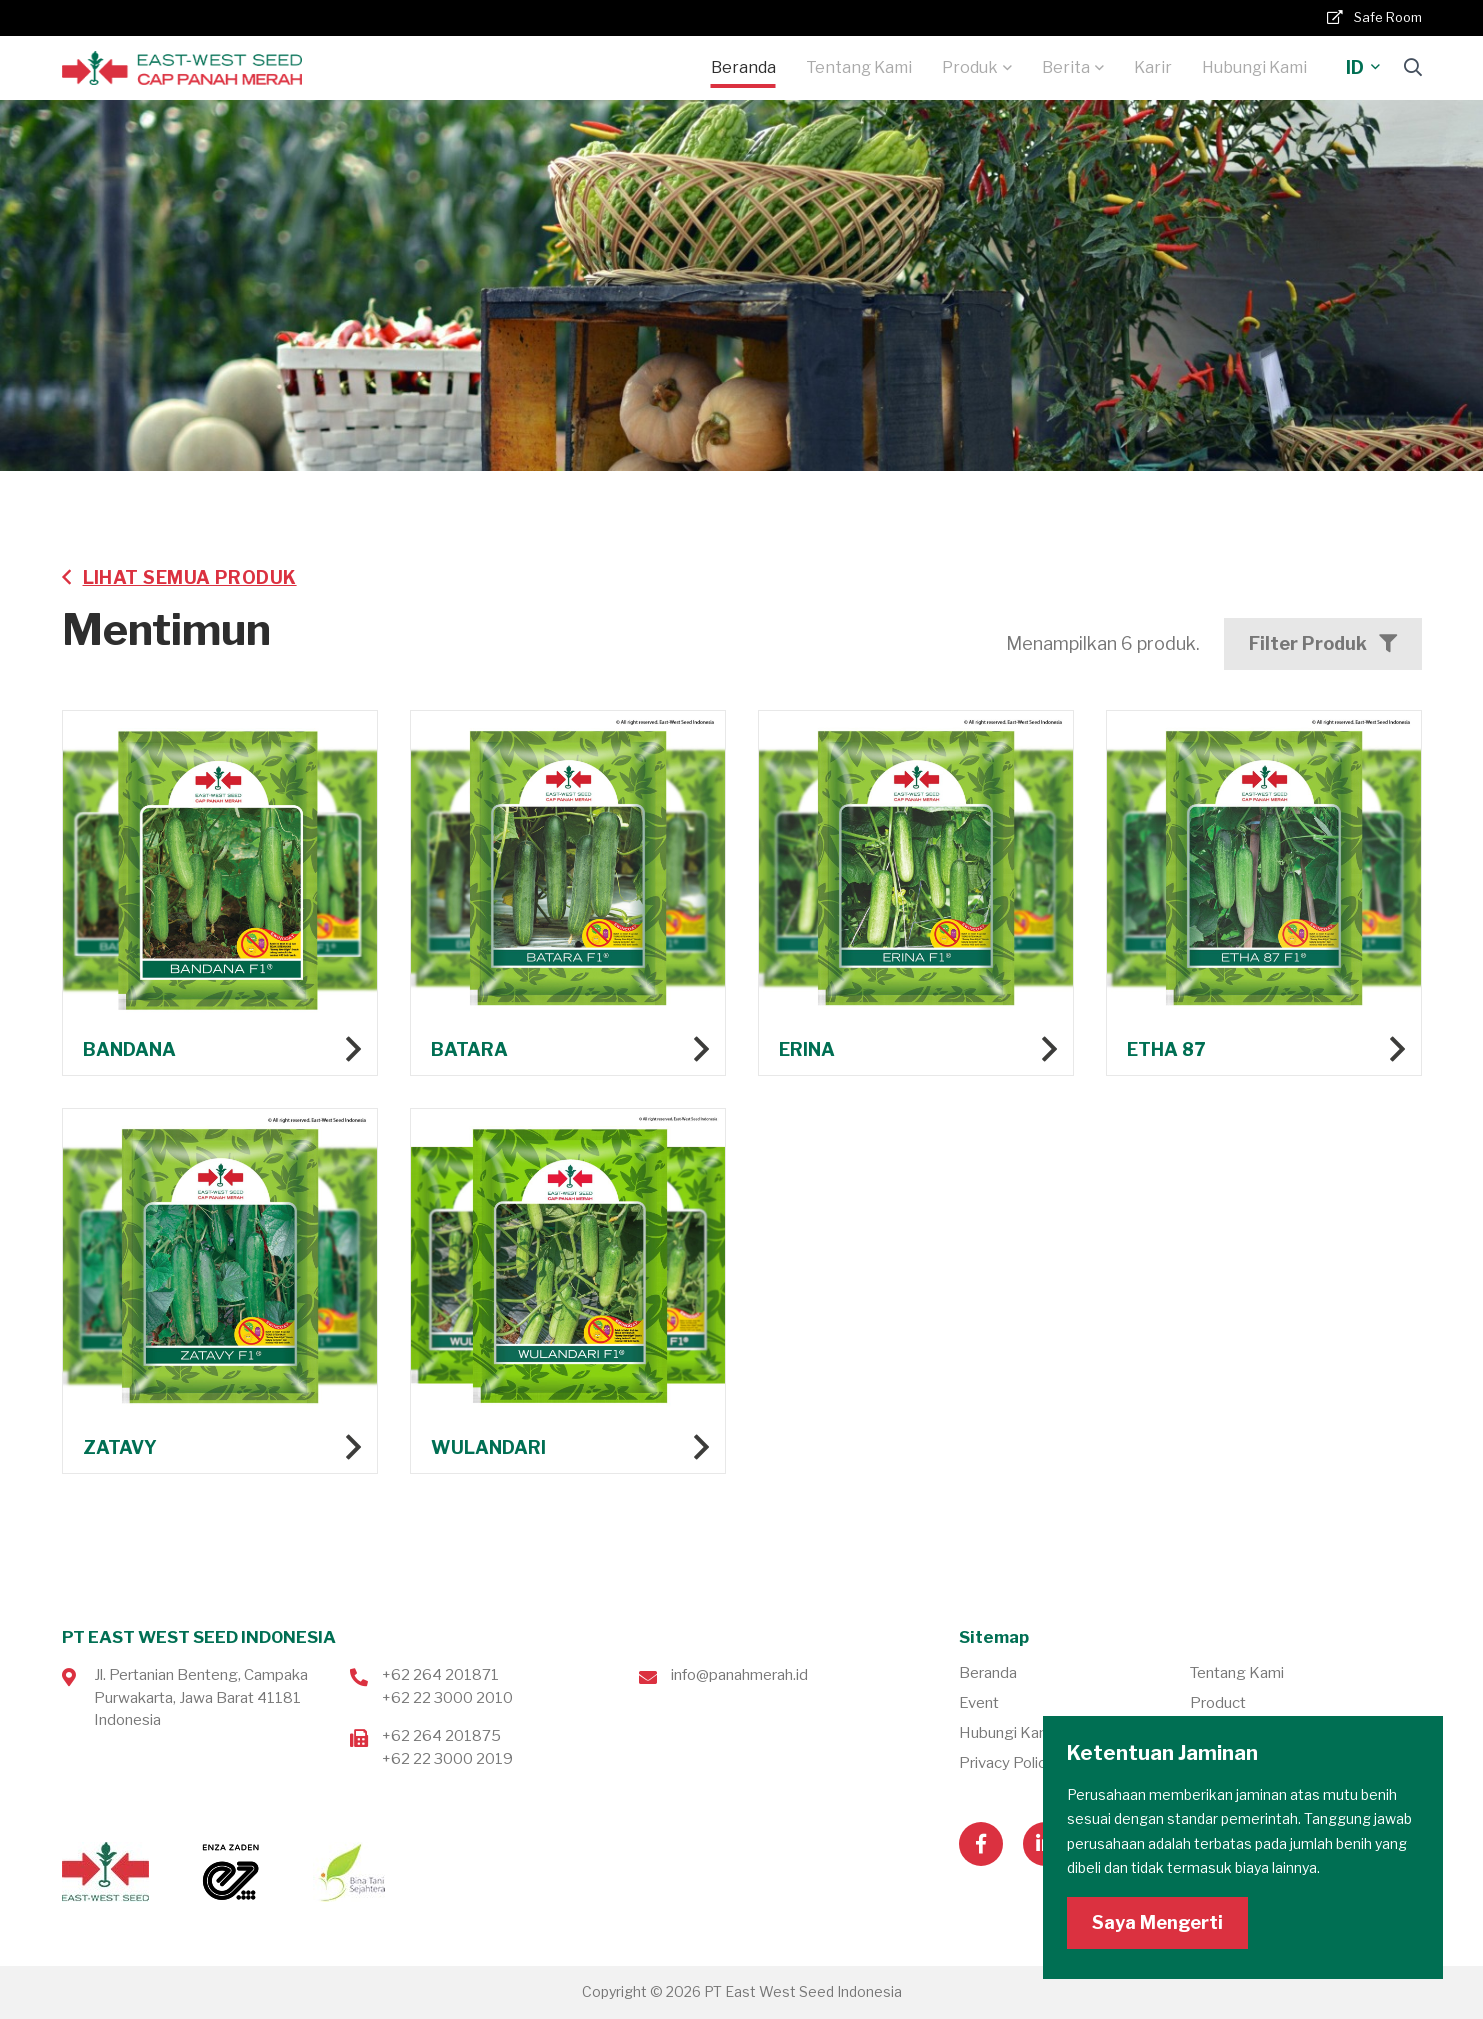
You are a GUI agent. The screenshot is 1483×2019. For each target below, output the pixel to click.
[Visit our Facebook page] (981, 1844)
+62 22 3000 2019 (447, 1759)
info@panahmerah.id (739, 1675)
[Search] (1413, 67)
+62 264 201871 (440, 1675)
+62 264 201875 (441, 1736)
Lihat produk (220, 991)
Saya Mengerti (1157, 1922)
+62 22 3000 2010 (447, 1698)
